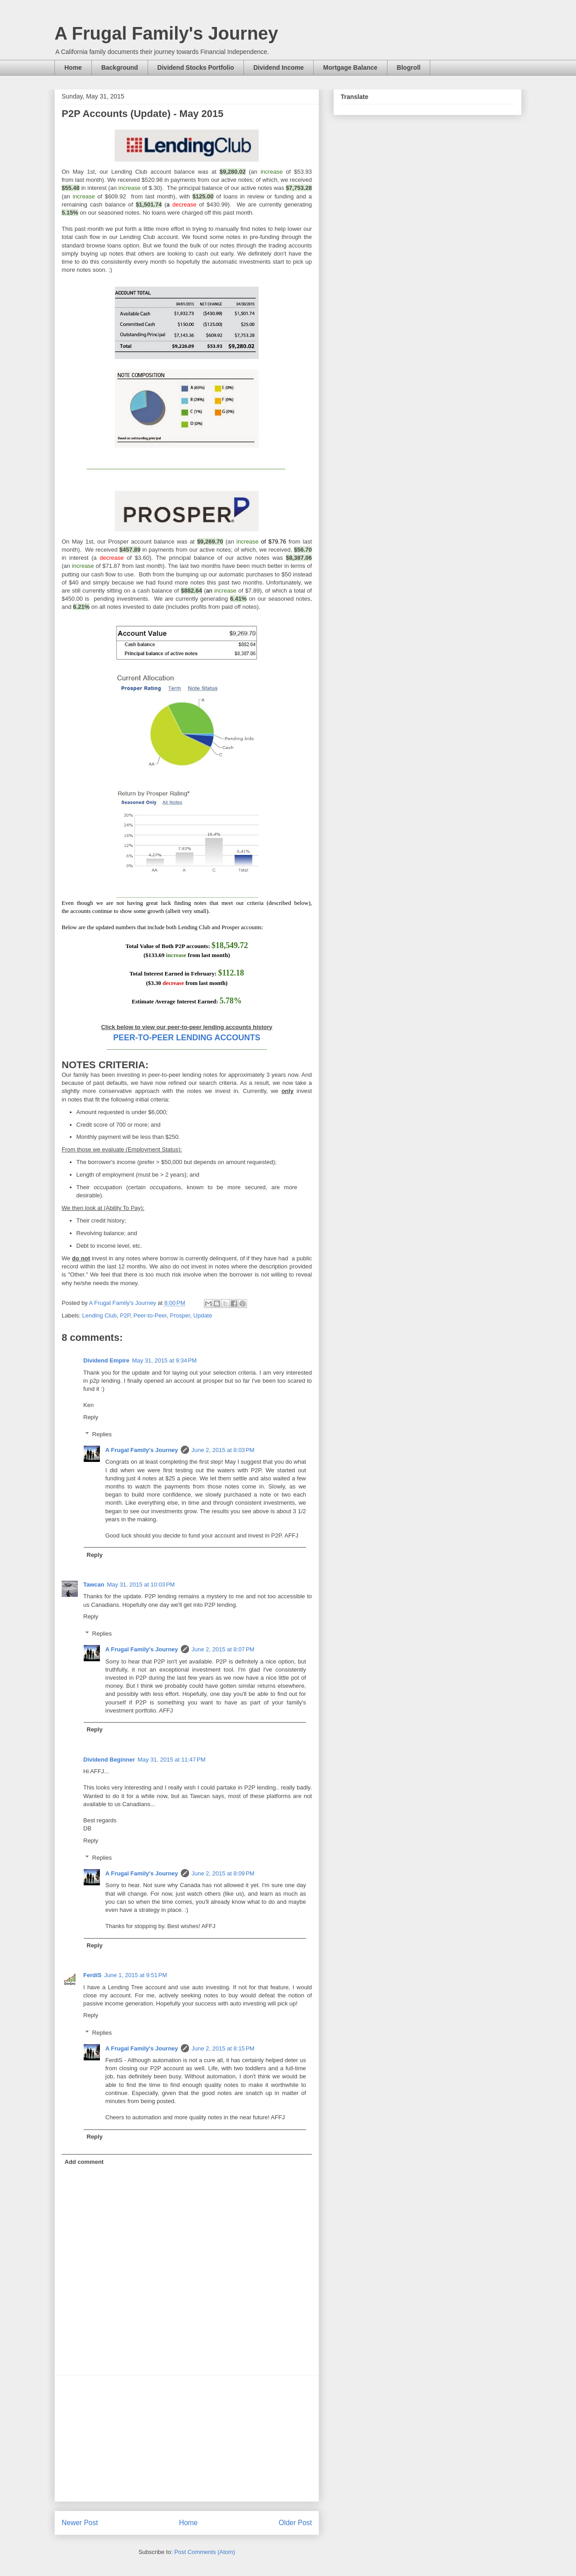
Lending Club (99, 1315)
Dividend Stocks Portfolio (196, 67)
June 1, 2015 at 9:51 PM (135, 1975)
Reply (90, 1417)
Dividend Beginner (109, 1759)
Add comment (84, 2161)
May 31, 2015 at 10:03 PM (141, 1584)
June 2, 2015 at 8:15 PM (223, 2048)
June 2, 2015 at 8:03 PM (223, 1450)
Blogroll (409, 67)
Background (119, 67)
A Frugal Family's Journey (166, 33)
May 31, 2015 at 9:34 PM (164, 1360)
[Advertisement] (186, 2438)
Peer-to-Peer (150, 1315)
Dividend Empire (106, 1360)
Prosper (180, 1315)
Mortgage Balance (350, 67)
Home (73, 67)
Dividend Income (278, 67)
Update (203, 1315)
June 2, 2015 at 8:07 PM (223, 1649)
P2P (125, 1315)
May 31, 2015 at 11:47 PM (172, 1759)
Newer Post (80, 2523)
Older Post (295, 2523)
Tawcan (93, 1584)
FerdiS (92, 1975)
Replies (102, 1434)
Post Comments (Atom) (204, 2552)
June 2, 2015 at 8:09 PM (223, 1873)
